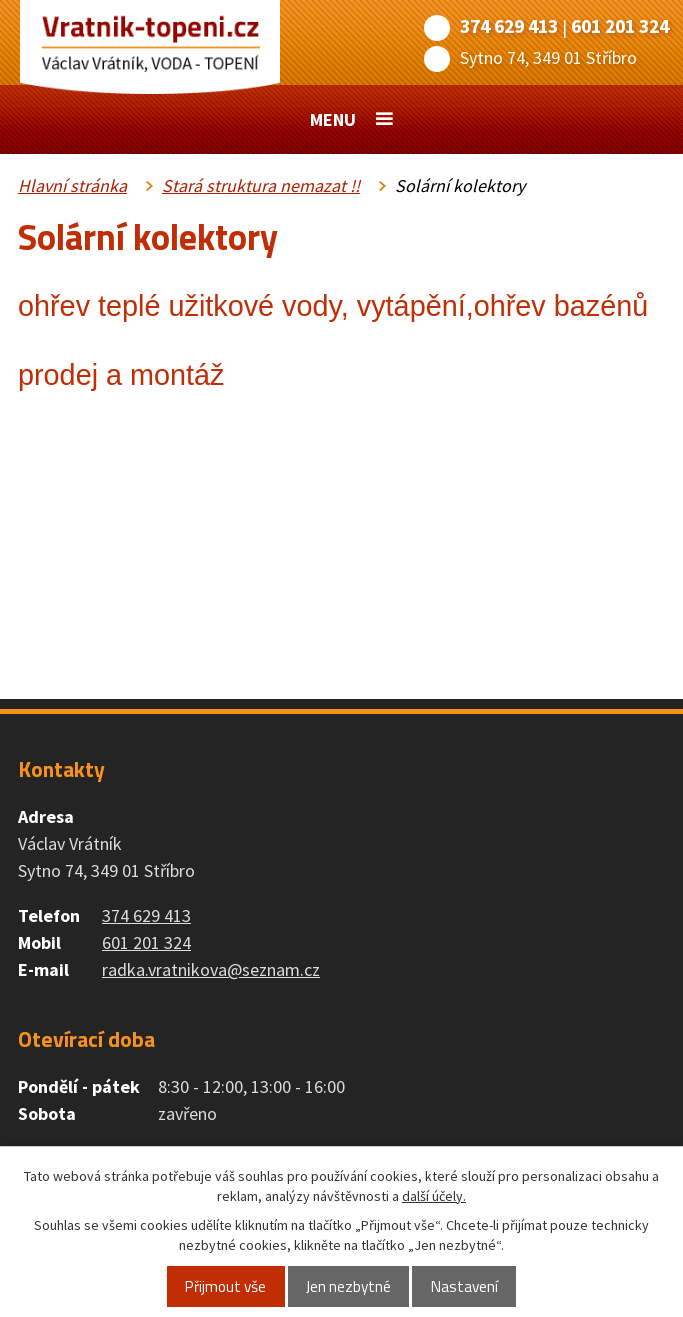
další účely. (434, 1196)
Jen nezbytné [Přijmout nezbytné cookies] (348, 1286)
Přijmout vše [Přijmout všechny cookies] (225, 1286)
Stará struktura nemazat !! (261, 185)
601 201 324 (620, 26)
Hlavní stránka (72, 185)
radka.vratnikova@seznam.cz (211, 969)
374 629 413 (509, 26)
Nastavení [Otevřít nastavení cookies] (464, 1286)
